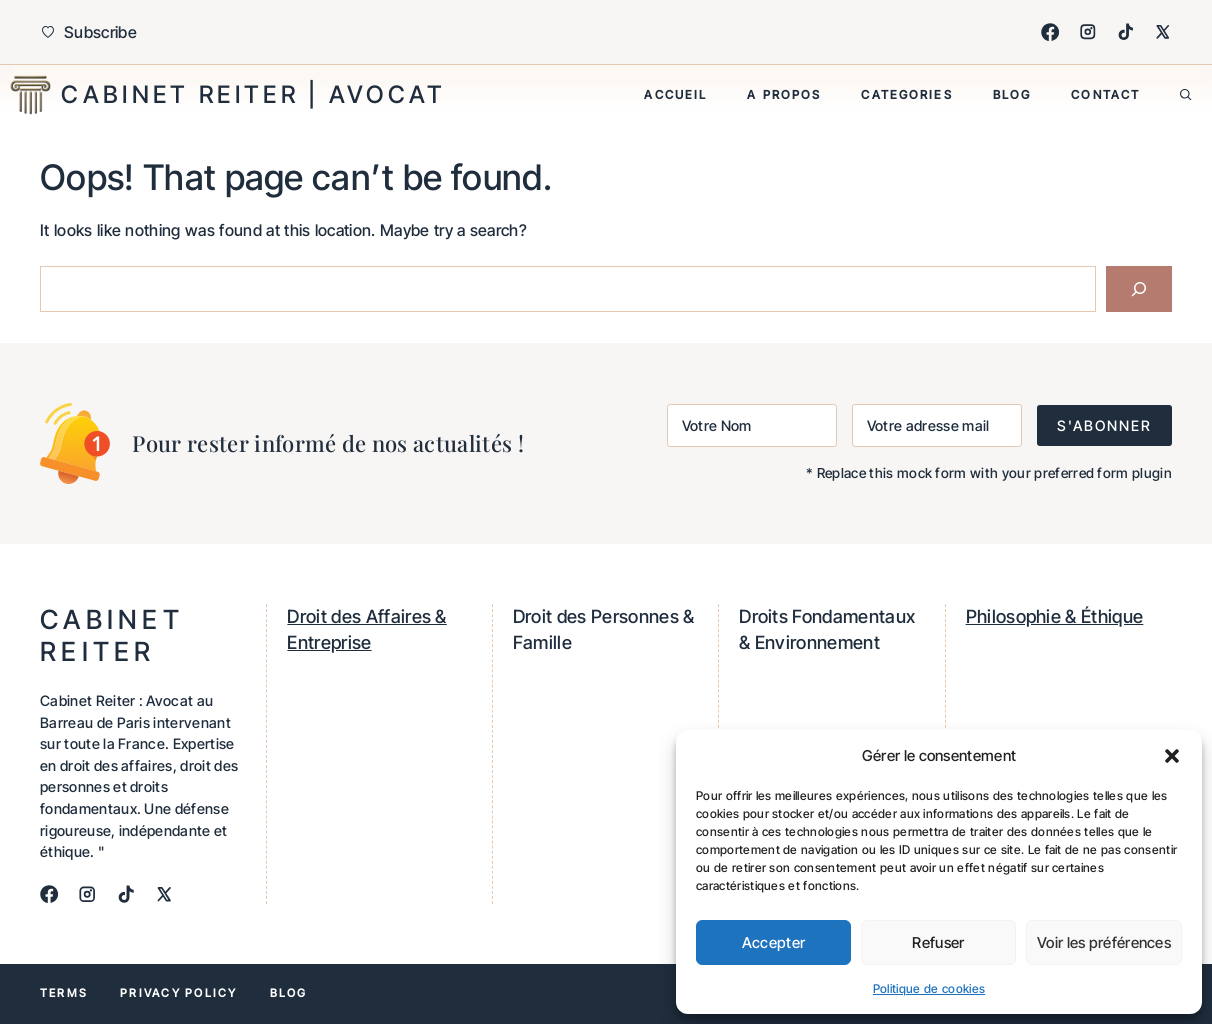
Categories (906, 95)
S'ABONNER (1104, 425)
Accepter (773, 942)
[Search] (1139, 289)
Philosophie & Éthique (1055, 616)
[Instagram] (1088, 32)
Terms (64, 993)
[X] (1163, 32)
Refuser (938, 942)
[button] (1172, 756)
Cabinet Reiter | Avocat (253, 94)
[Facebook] (1050, 32)
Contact (1105, 95)
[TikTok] (1126, 32)
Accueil (675, 95)
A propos (784, 95)
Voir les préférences (1104, 942)
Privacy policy (178, 993)
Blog (1012, 95)
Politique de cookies (929, 988)
